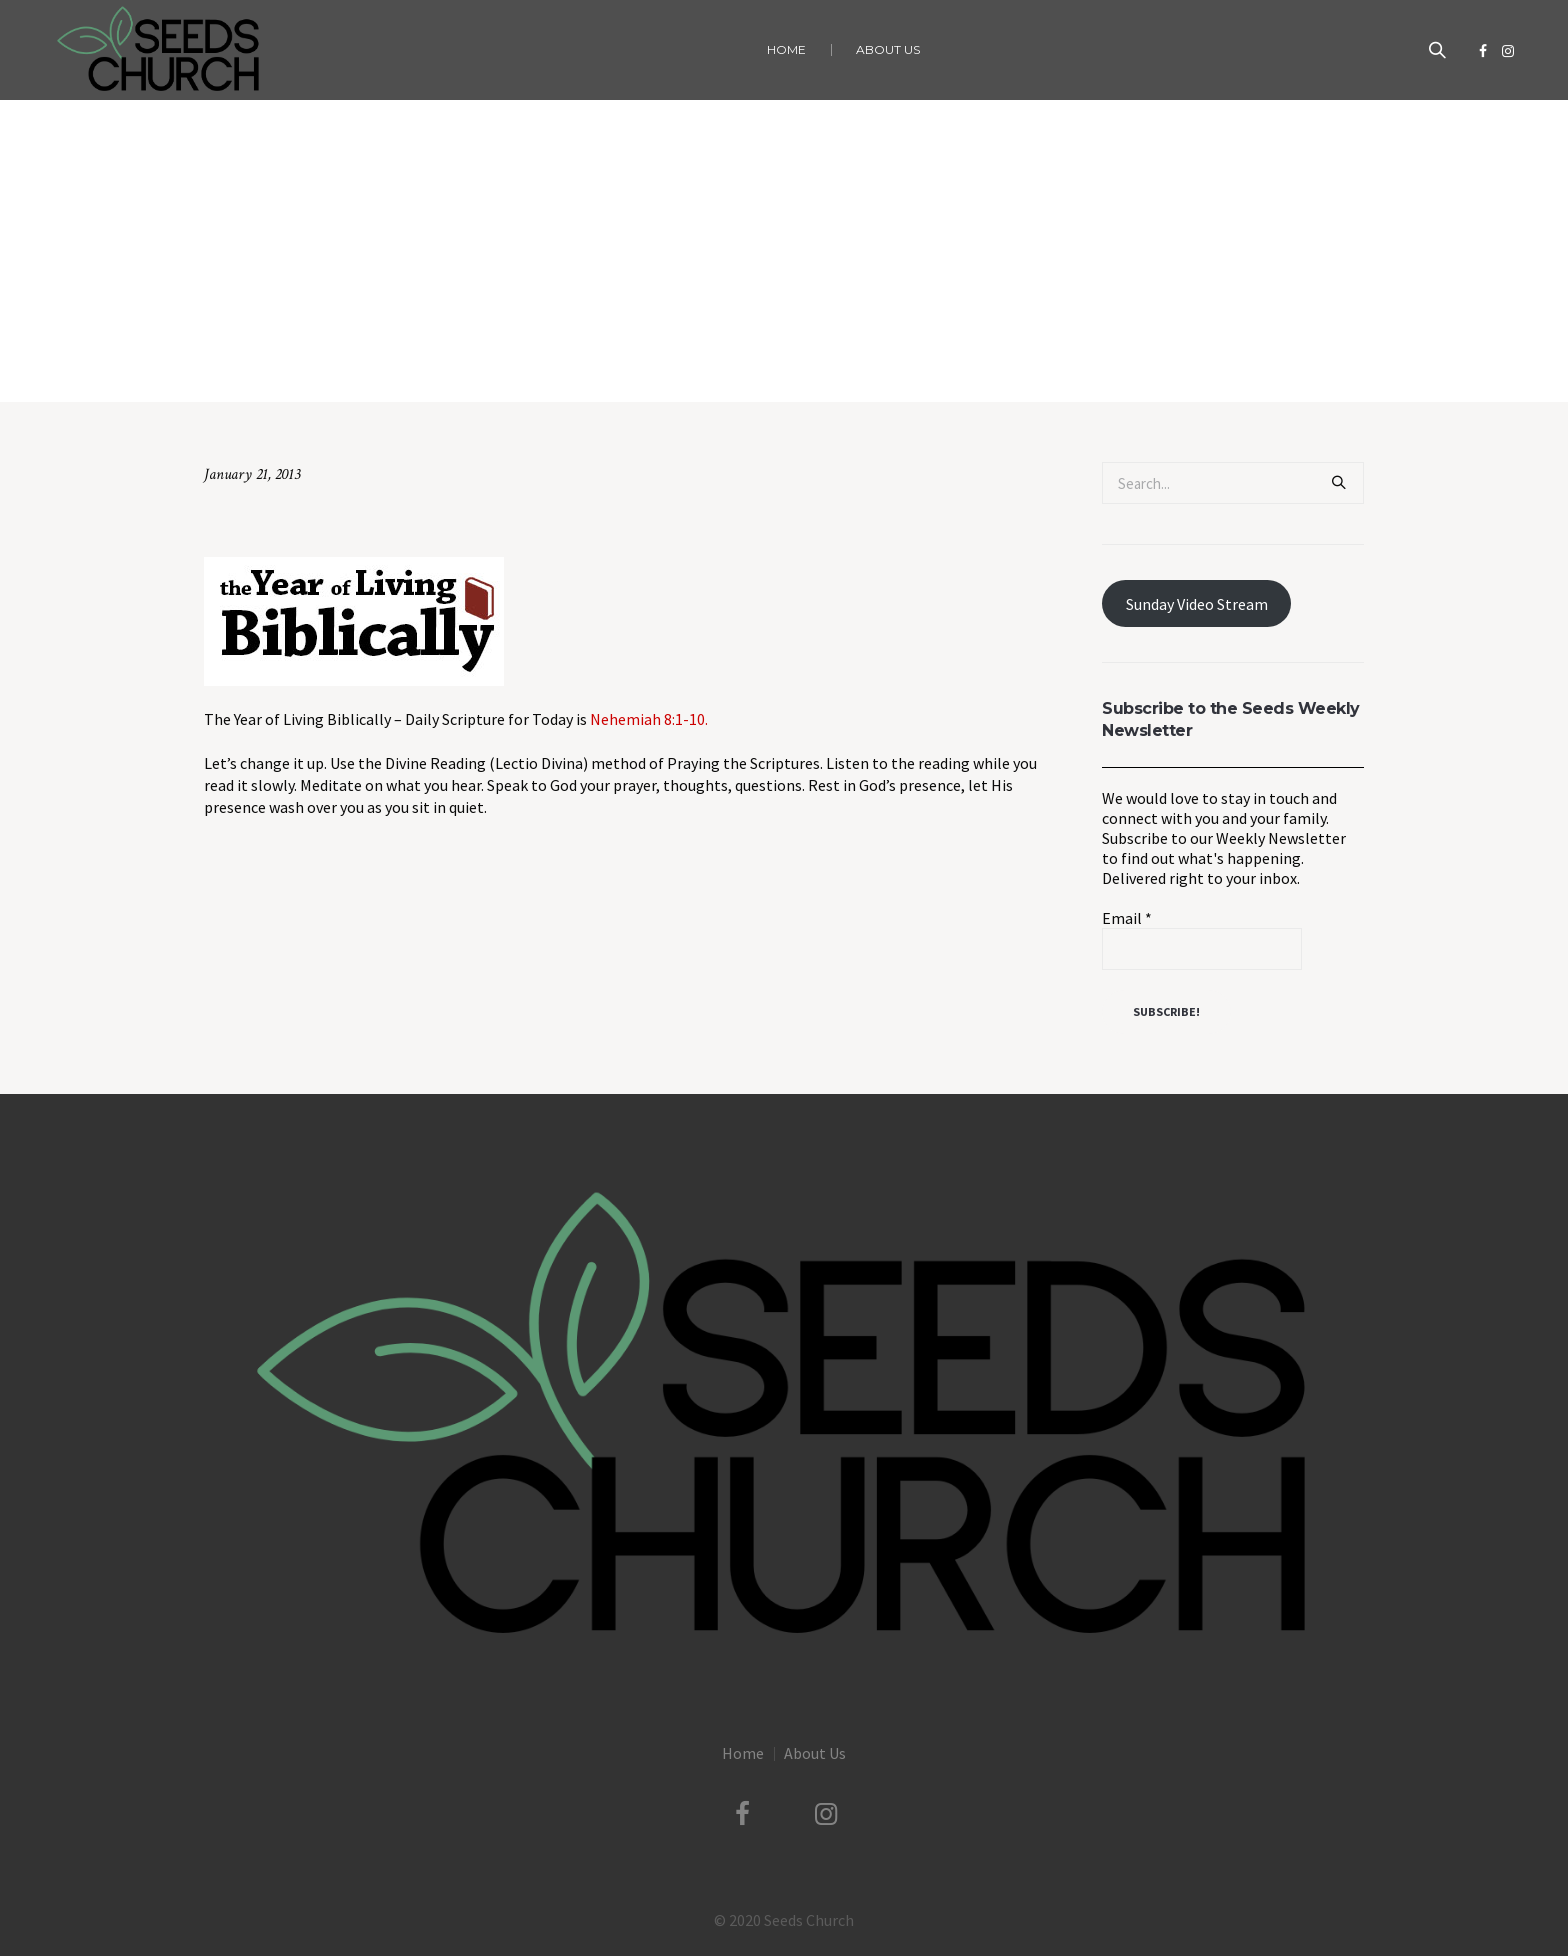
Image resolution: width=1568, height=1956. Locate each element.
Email (1127, 918)
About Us (815, 1753)
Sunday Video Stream (1197, 604)
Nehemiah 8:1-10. (649, 719)
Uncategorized (700, 360)
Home (627, 360)
